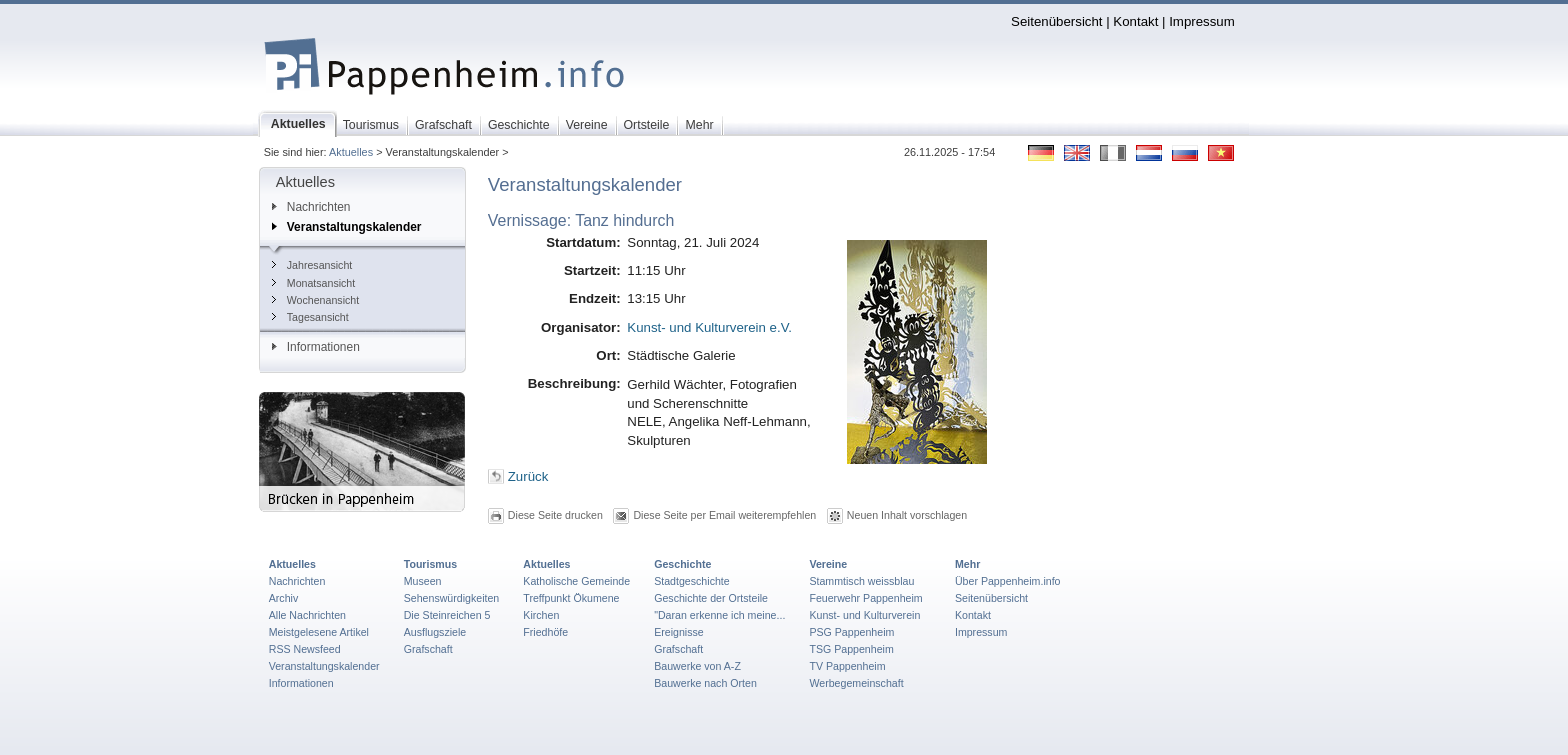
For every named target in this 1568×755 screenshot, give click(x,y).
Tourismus (430, 564)
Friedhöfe (545, 632)
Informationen (316, 347)
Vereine (828, 564)
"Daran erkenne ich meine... (719, 615)
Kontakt (1135, 21)
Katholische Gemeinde (576, 581)
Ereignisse (679, 632)
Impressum (1202, 21)
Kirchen (541, 615)
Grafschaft (428, 649)
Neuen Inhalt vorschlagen (907, 515)
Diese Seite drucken (555, 515)
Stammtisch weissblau (861, 581)
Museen (423, 581)
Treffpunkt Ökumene (571, 598)
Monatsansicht (313, 283)
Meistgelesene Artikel (319, 632)
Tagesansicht (310, 317)
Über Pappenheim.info (1008, 581)
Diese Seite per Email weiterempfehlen (724, 515)
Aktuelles (351, 152)
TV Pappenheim (847, 666)
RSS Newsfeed (305, 649)
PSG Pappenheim (851, 632)
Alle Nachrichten (307, 615)
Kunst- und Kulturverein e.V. (709, 327)
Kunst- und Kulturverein (864, 615)
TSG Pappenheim (851, 649)
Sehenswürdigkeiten (452, 598)
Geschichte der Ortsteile (711, 598)
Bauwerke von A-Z (697, 666)
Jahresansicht (312, 265)
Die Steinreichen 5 (447, 615)
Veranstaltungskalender (347, 227)
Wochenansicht (315, 300)
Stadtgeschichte (692, 581)
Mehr (967, 564)
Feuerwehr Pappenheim (865, 598)
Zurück (528, 476)
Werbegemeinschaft (856, 683)
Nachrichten (311, 207)
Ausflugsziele (435, 632)
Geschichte (682, 564)
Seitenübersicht (1056, 21)
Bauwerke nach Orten (705, 683)
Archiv (283, 598)
